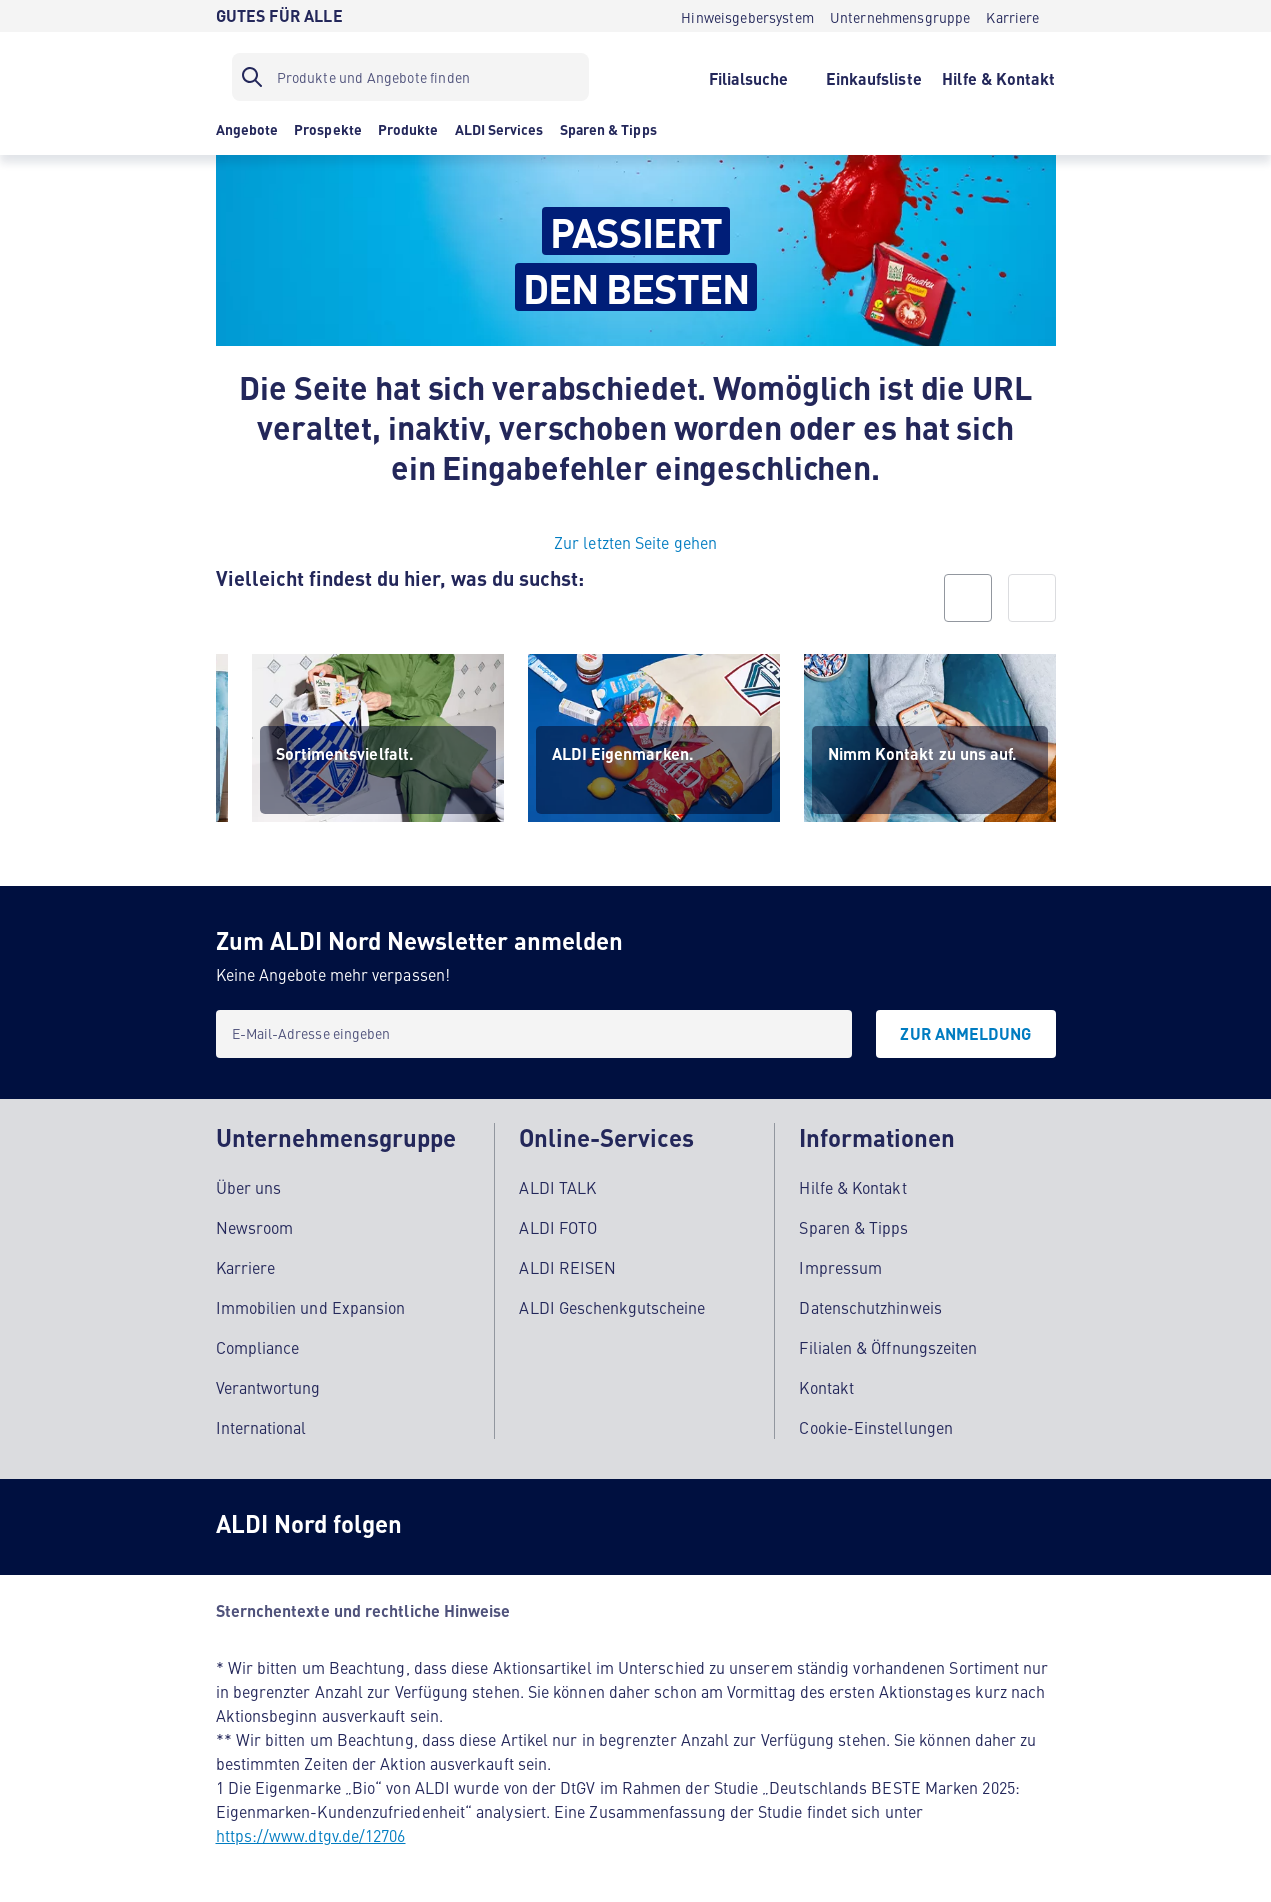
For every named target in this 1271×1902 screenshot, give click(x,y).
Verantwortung (268, 1386)
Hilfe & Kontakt (852, 1186)
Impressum (840, 1266)
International (261, 1426)
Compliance (258, 1346)
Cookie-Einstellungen (876, 1426)
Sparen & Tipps (853, 1226)
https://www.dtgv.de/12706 (311, 1834)
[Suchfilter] (410, 77)
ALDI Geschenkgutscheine (612, 1306)
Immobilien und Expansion (311, 1306)
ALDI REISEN (567, 1266)
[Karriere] (1012, 16)
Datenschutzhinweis (870, 1306)
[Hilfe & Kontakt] (998, 77)
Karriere (246, 1266)
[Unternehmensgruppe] (900, 16)
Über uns (249, 1186)
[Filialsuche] (748, 77)
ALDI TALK (557, 1186)
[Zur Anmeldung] (965, 1034)
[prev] (968, 598)
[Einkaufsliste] (873, 77)
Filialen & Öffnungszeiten (888, 1346)
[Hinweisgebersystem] (747, 16)
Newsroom (255, 1226)
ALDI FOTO (558, 1226)
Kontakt (826, 1386)
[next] (1032, 598)
